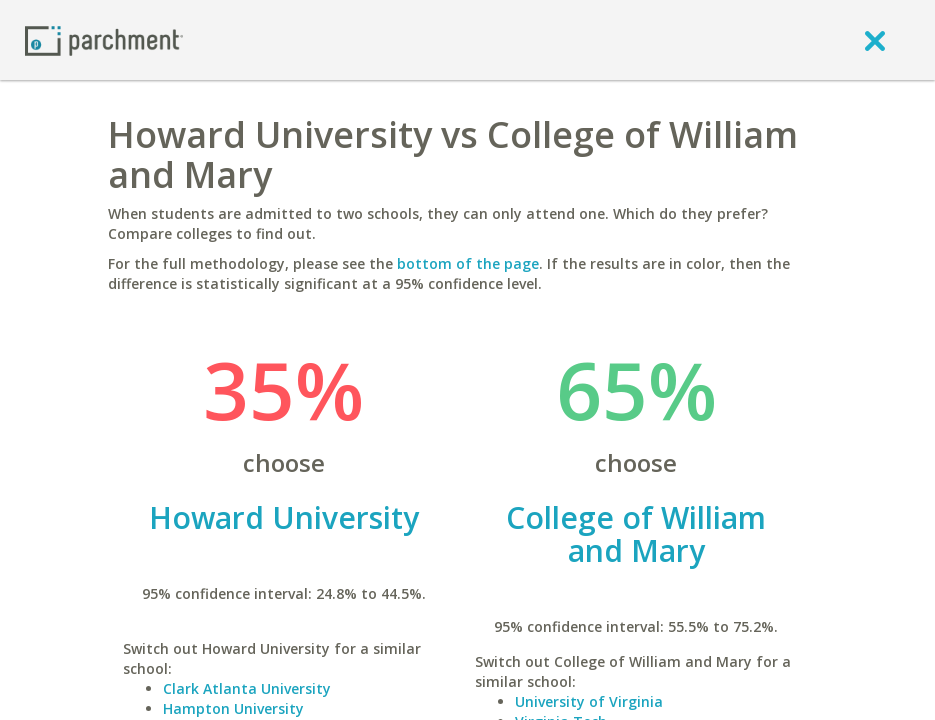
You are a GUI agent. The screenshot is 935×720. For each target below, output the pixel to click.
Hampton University (233, 708)
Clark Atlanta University (247, 688)
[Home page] (104, 39)
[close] (875, 40)
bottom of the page (468, 263)
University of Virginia (589, 701)
